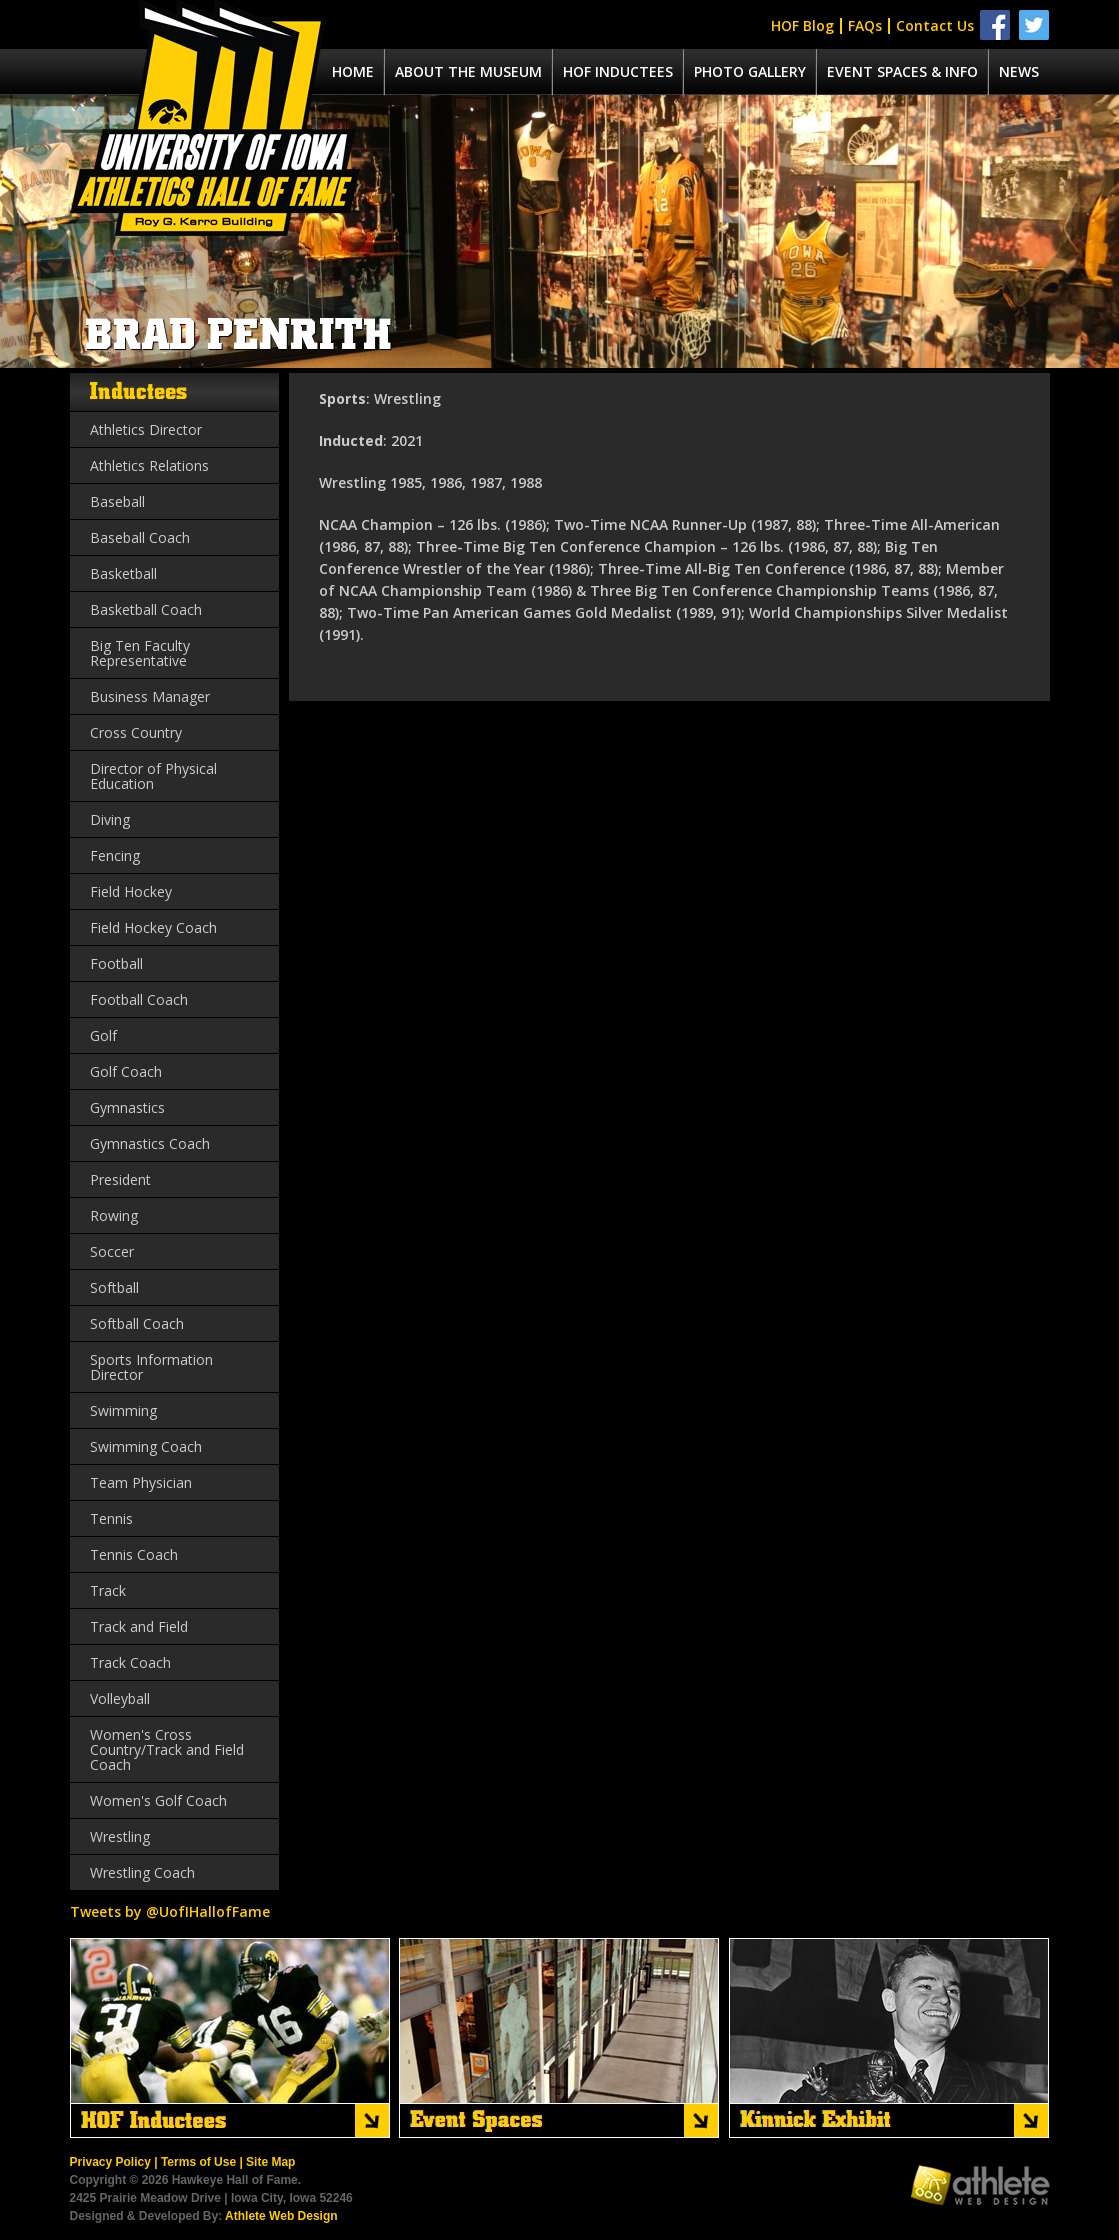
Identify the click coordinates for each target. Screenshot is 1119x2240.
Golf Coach (126, 1071)
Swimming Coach (146, 1446)
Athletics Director (146, 429)
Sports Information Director (151, 1367)
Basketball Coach (146, 609)
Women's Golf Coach (158, 1800)
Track (108, 1590)
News (1019, 71)
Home (353, 71)
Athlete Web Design (281, 2216)
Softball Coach (137, 1323)
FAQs (865, 25)
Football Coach (139, 999)
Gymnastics (127, 1107)
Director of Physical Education (153, 776)
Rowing (114, 1215)
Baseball (117, 501)
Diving (110, 819)
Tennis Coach (134, 1554)
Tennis (111, 1518)
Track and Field (139, 1626)
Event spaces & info (902, 71)
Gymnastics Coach (150, 1143)
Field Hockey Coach (153, 927)
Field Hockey (131, 891)
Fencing (115, 855)
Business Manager (150, 696)
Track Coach (130, 1662)
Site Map (270, 2162)
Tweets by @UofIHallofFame (170, 1911)
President (120, 1179)
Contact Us (935, 25)
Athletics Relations (149, 465)
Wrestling (120, 1836)
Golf (103, 1035)
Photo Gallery (750, 71)
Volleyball (120, 1698)
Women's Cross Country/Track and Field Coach (167, 1749)
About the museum (468, 71)
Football (116, 963)
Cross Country (136, 732)
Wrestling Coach (142, 1872)
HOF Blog (802, 25)
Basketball (123, 573)
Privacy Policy (110, 2162)
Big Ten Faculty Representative (140, 653)
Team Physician (141, 1482)
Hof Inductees (618, 71)
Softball (114, 1287)
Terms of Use (198, 2162)
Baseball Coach (140, 537)
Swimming (123, 1410)
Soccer (112, 1251)
